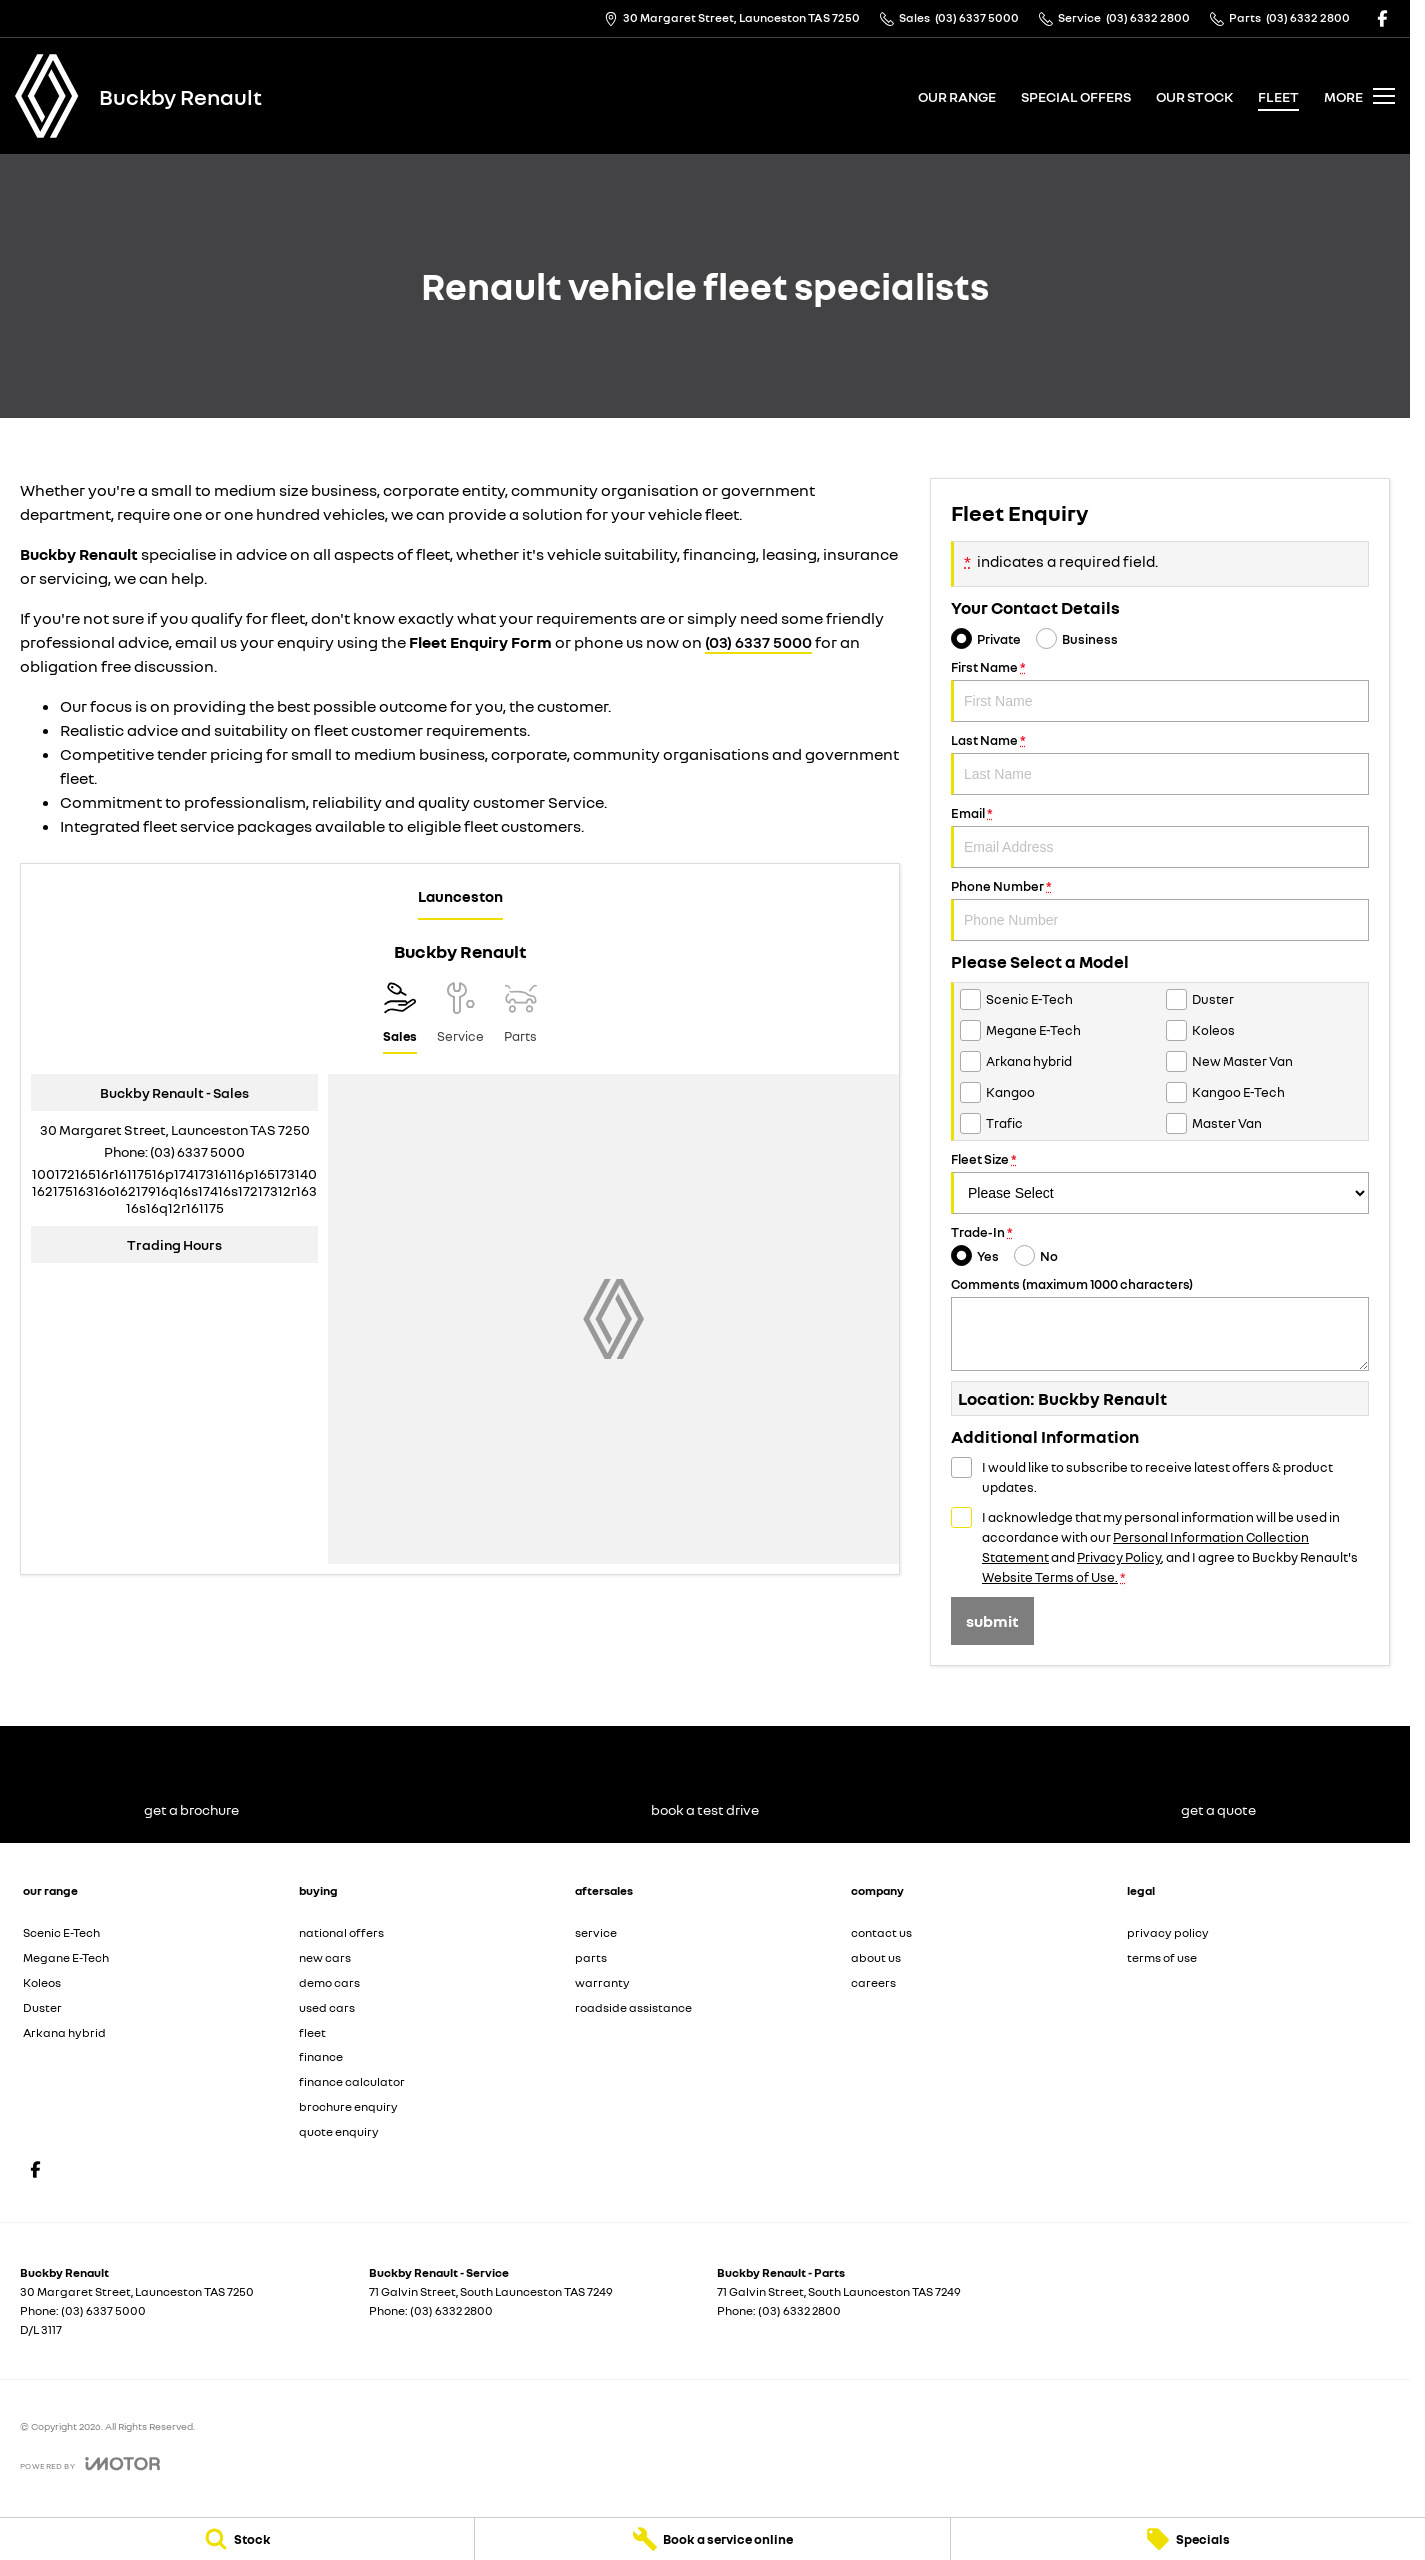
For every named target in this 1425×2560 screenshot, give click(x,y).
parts (591, 1957)
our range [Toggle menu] (957, 96)
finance (321, 2056)
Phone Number (1160, 909)
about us (876, 1957)
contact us (881, 1932)
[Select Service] (460, 1018)
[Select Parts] (520, 1018)
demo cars (329, 1982)
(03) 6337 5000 (758, 642)
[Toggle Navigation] (1359, 96)
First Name (1160, 690)
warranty (602, 1982)
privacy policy (1168, 1932)
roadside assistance (633, 2007)
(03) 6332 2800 (451, 2310)
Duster (42, 2007)
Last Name (1160, 763)
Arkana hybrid (64, 2032)
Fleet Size (1160, 1182)
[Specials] (1188, 2539)
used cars (327, 2007)
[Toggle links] (90, 2463)
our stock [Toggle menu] (1194, 96)
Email (1160, 836)
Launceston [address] (460, 896)
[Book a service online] (712, 2539)
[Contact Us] (732, 18)
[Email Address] (174, 1190)
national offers (341, 1932)
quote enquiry (339, 2131)
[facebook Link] (1382, 18)
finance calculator (352, 2081)
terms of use (1162, 1957)
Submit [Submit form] (992, 1621)
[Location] (400, 1018)
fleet (1278, 96)
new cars (325, 1957)
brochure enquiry (348, 2106)
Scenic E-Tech (61, 1932)
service (596, 1932)
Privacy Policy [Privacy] (1119, 1557)
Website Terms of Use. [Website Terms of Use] (1050, 1577)
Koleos (42, 1982)
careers (873, 1982)
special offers (1076, 96)
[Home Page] (47, 96)
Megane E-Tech (66, 1957)
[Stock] (237, 2539)
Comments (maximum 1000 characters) (1160, 1323)
